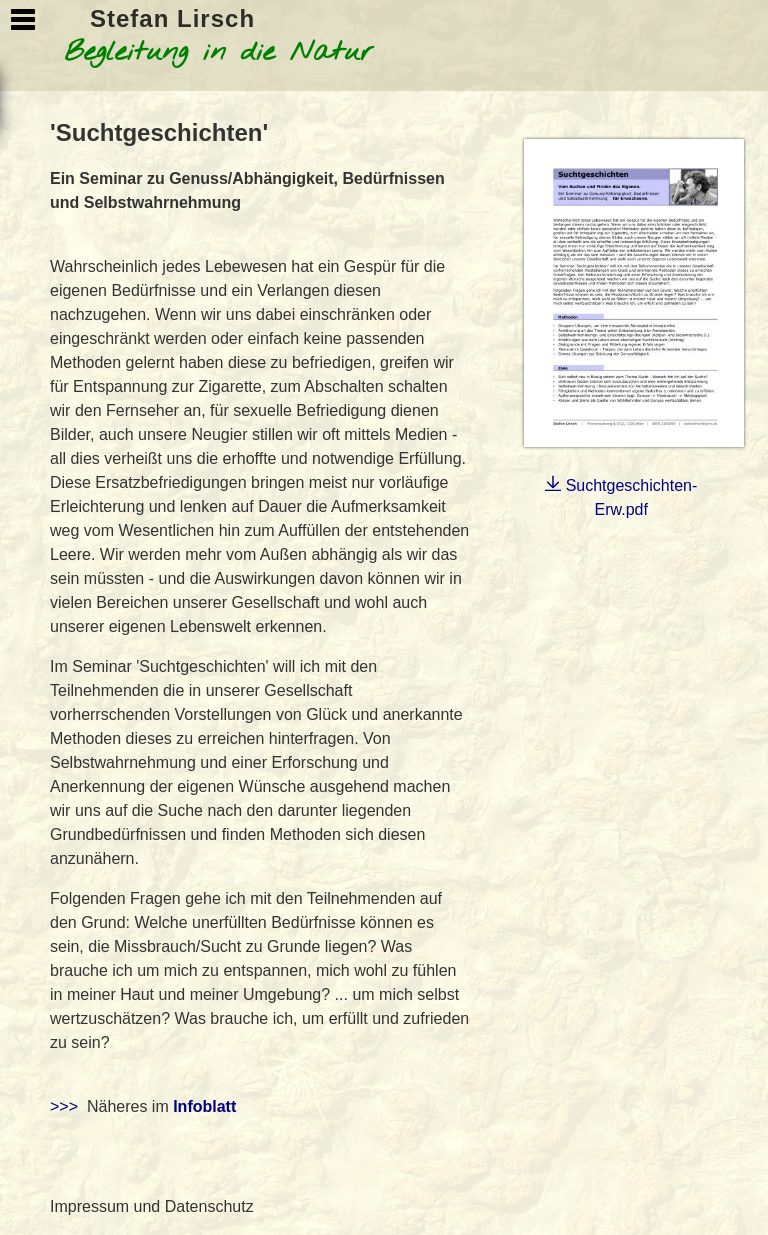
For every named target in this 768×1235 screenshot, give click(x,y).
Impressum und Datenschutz (152, 1206)
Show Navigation (23, 20)
